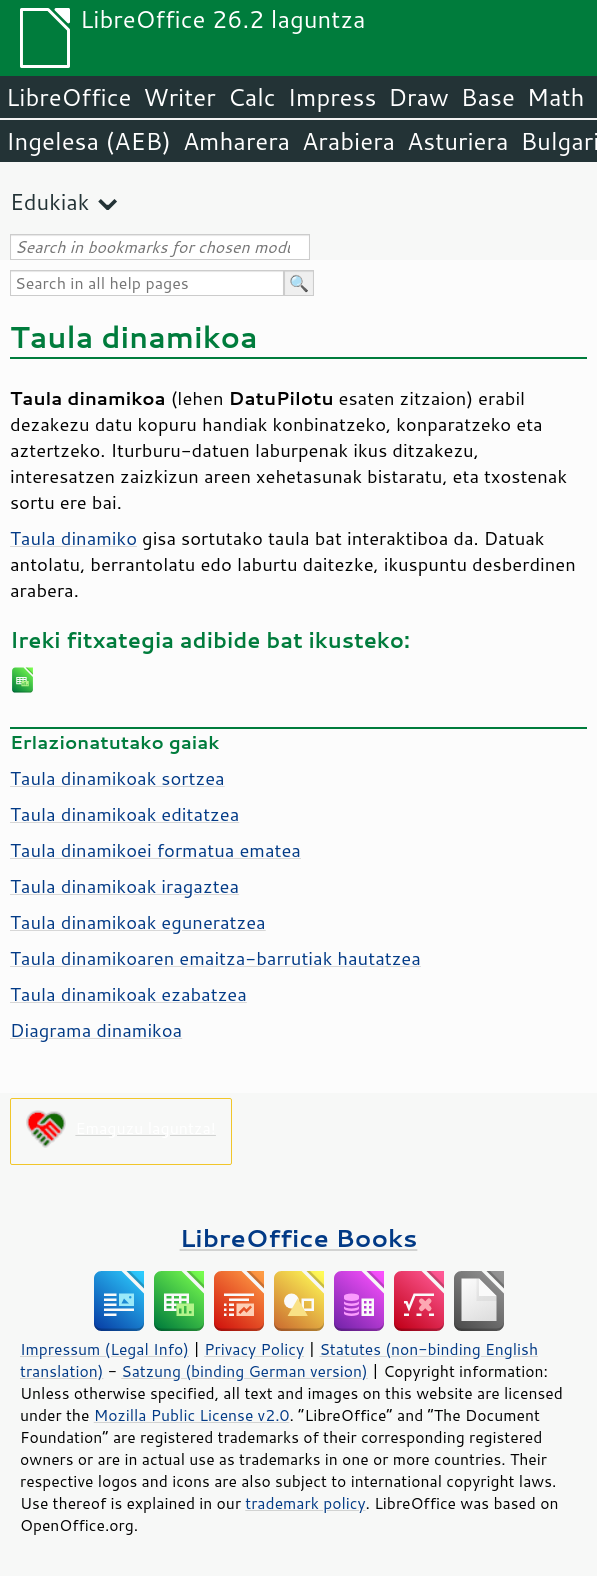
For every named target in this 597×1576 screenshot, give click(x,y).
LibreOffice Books (299, 1237)
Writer (179, 97)
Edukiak (49, 201)
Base (488, 97)
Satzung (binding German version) (244, 1371)
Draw (418, 97)
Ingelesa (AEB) (88, 141)
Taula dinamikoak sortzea (117, 778)
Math (556, 97)
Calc (252, 97)
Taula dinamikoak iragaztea (124, 886)
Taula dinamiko (73, 538)
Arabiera (348, 141)
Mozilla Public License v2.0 (192, 1415)
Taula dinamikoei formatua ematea (155, 850)
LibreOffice (68, 97)
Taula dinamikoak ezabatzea (128, 994)
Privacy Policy (254, 1349)
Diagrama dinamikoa (96, 1030)
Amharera (236, 141)
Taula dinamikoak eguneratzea (138, 922)
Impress (332, 97)
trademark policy (305, 1503)
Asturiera (457, 141)
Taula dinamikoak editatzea (124, 814)
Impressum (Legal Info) (104, 1349)
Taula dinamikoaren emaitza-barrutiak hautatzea (215, 958)
